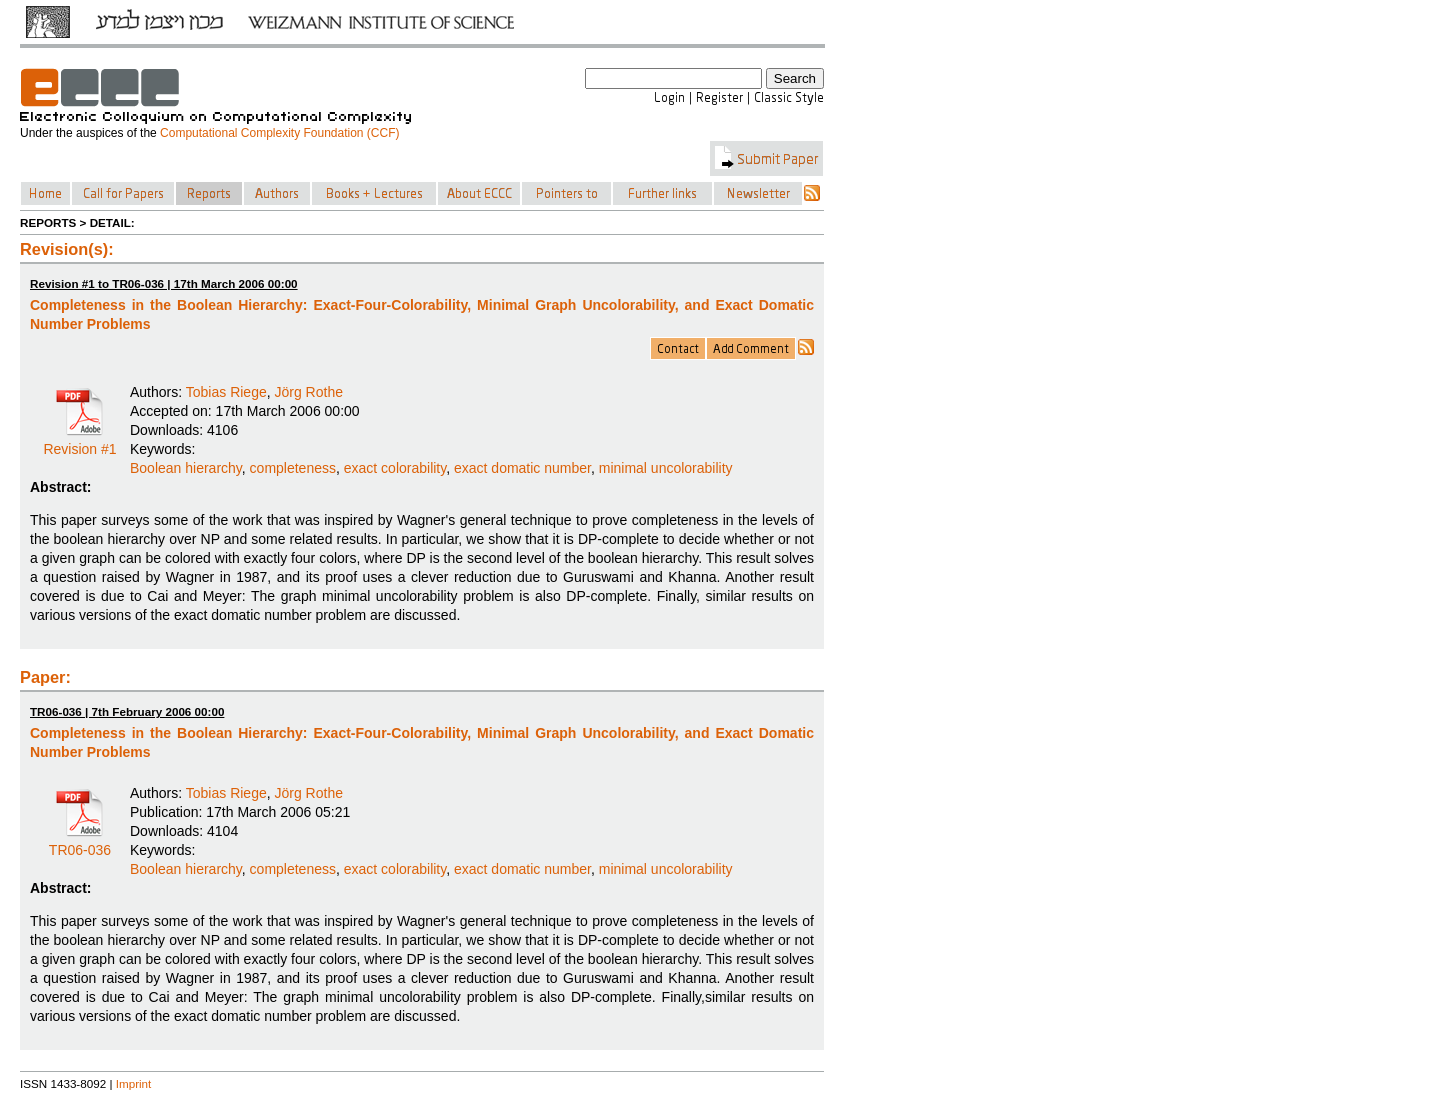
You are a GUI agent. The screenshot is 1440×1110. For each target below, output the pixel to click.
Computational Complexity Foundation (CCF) (279, 133)
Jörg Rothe (309, 392)
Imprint (134, 1083)
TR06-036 (80, 843)
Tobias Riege (226, 392)
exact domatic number (522, 468)
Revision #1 (79, 442)
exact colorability (395, 468)
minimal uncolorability (666, 468)
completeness (293, 468)
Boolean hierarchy (186, 468)
